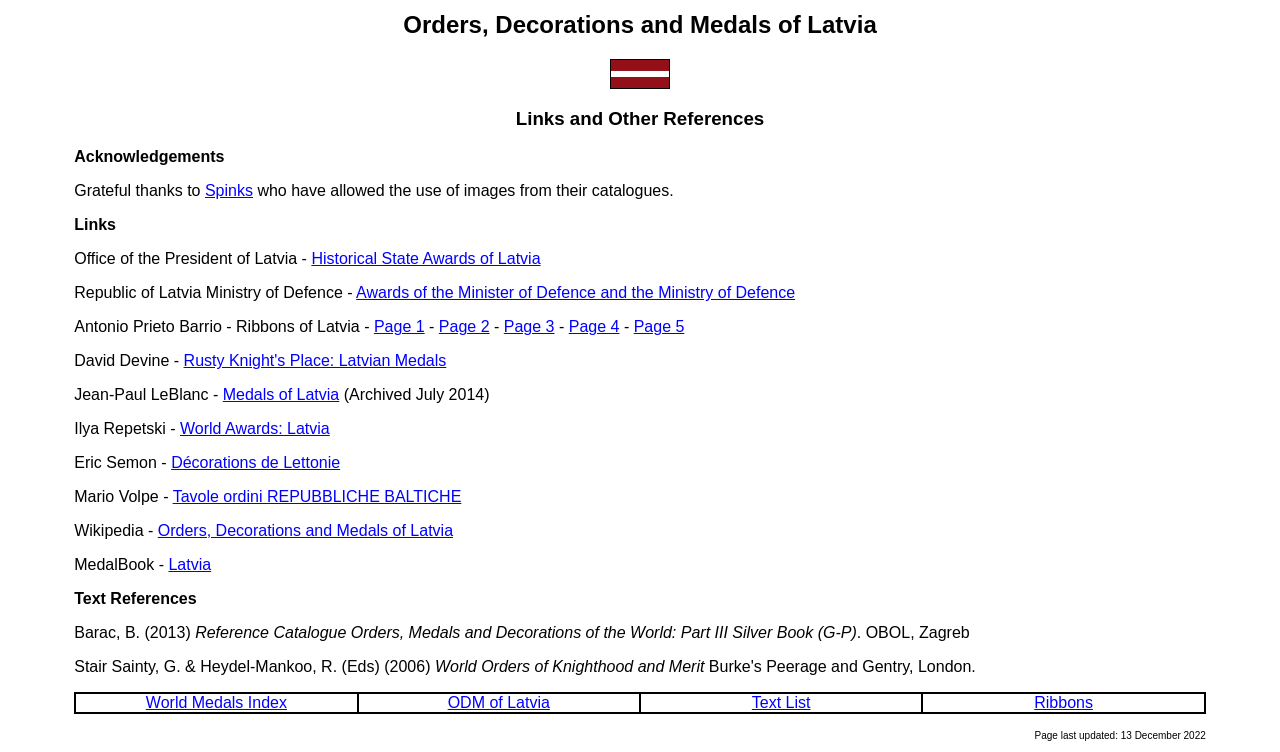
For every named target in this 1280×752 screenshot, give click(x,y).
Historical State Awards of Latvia (425, 258)
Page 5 (659, 326)
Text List (781, 702)
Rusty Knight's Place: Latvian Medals (315, 360)
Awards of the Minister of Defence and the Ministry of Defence (575, 292)
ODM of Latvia (499, 702)
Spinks (229, 190)
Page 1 (399, 326)
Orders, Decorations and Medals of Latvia (305, 530)
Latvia (189, 564)
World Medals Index (216, 702)
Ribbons (1063, 702)
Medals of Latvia (281, 394)
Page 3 (529, 326)
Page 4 (594, 326)
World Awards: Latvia (255, 428)
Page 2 (464, 326)
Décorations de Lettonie (255, 462)
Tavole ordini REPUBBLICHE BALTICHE (317, 496)
